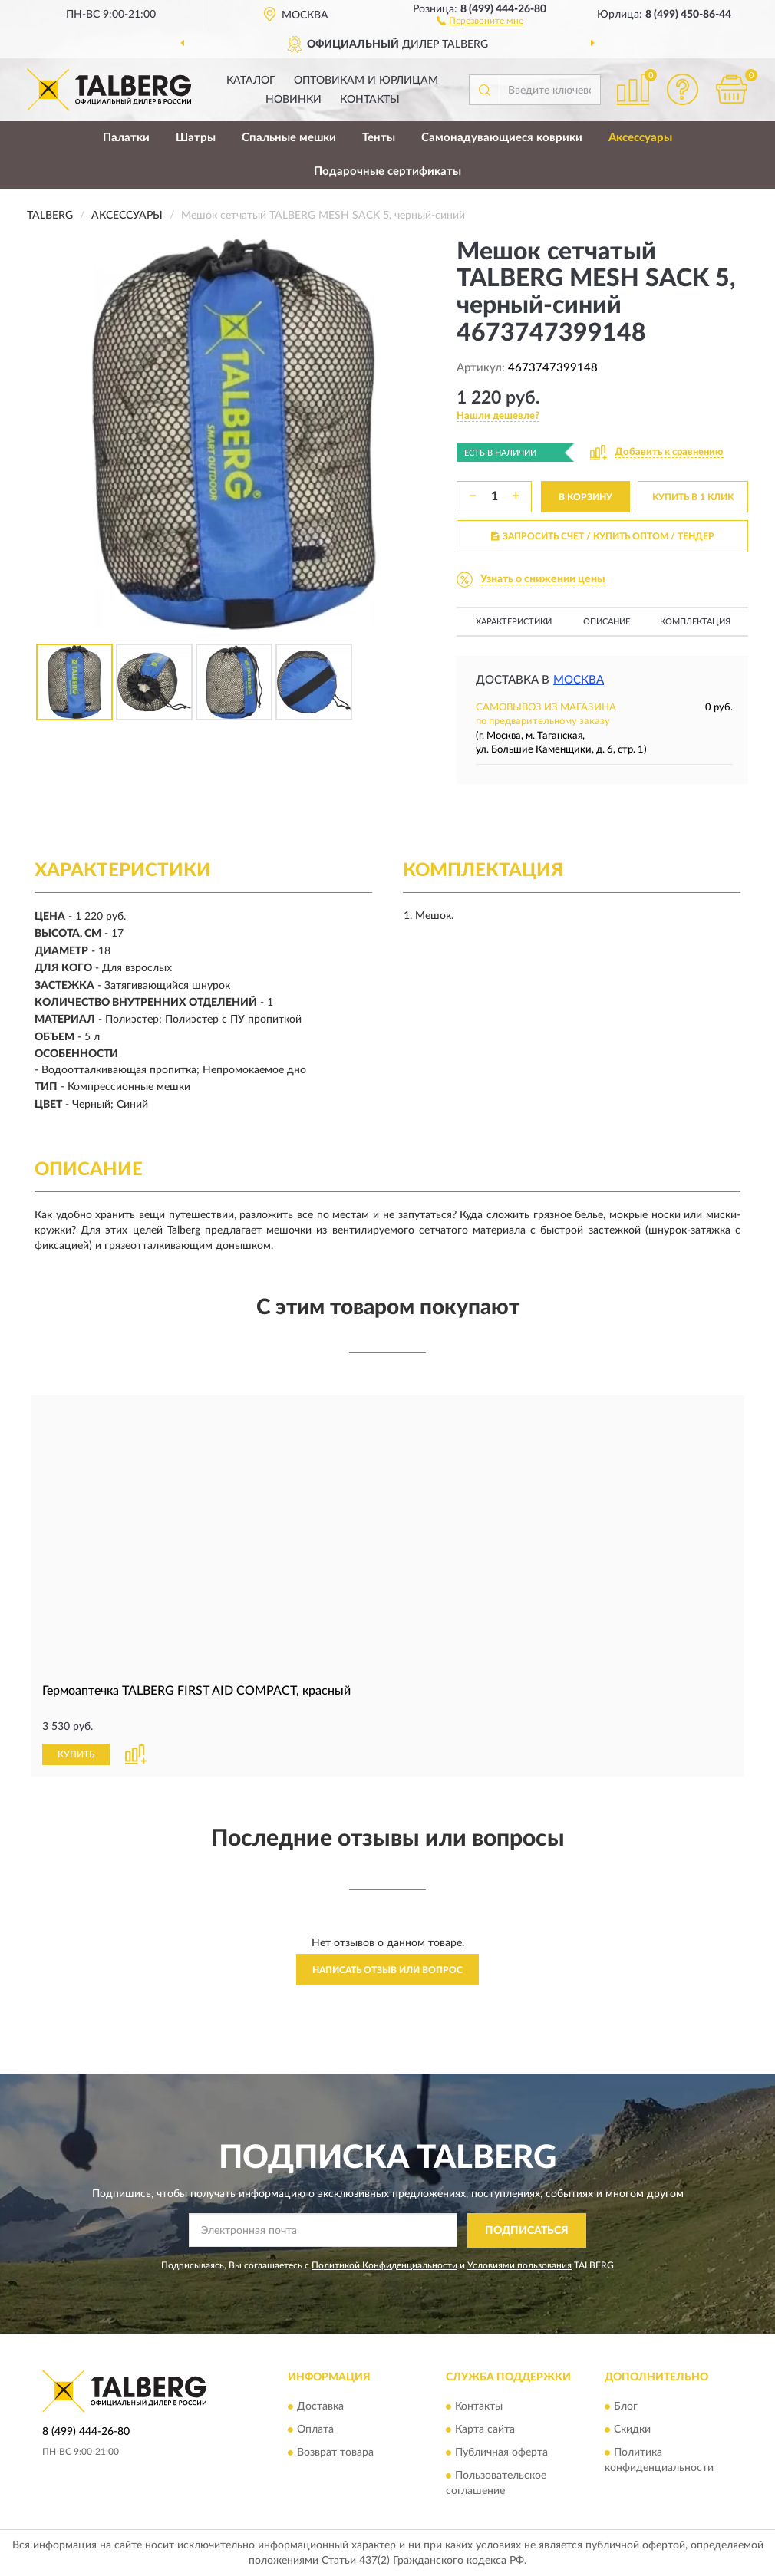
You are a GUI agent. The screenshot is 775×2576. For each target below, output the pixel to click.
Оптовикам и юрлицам (366, 80)
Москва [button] (578, 680)
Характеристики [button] (514, 622)
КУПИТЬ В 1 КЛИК (693, 497)
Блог (626, 2407)
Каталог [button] (250, 80)
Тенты (378, 137)
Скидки (632, 2430)
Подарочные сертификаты (387, 171)
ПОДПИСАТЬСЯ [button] (527, 2230)
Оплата (315, 2430)
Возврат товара (335, 2453)
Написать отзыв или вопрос (387, 1970)
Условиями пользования (519, 2265)
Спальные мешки (289, 137)
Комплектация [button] (695, 622)
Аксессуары (640, 137)
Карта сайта (485, 2430)
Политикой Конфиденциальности (384, 2265)
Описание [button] (606, 622)
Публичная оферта (501, 2453)
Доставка (320, 2407)
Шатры (196, 137)
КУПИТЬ (76, 1754)
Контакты (370, 99)
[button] (480, 20)
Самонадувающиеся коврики (501, 137)
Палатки (126, 137)
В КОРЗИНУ (585, 497)
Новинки (293, 99)
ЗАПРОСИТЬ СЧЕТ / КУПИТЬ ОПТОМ (602, 536)
